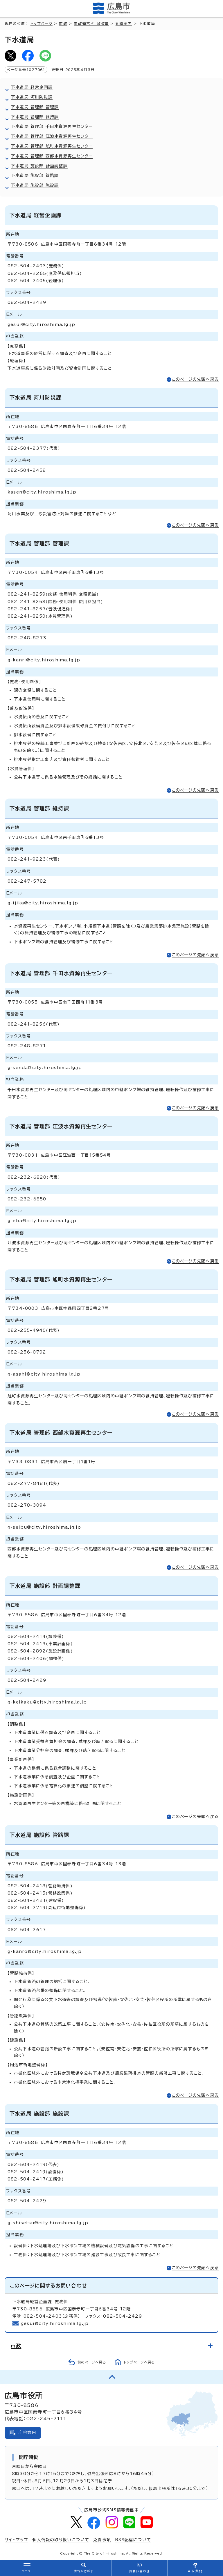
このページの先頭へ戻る (195, 379)
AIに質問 (195, 2571)
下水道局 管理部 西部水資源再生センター (52, 156)
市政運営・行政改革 (91, 24)
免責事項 (102, 2540)
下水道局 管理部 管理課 (35, 107)
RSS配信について (133, 2540)
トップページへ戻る (139, 2362)
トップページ (41, 24)
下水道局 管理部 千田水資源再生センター (52, 126)
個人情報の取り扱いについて (60, 2540)
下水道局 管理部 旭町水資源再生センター (52, 146)
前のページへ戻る (92, 2362)
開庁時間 (29, 2457)
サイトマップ (16, 2540)
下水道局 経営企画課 (32, 87)
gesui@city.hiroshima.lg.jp (55, 2323)
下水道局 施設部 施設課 (35, 185)
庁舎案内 (27, 2432)
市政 (63, 24)
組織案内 (124, 24)
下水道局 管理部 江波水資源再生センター (52, 136)
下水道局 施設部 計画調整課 (39, 166)
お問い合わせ (139, 2571)
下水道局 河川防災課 (32, 97)
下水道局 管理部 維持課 (35, 117)
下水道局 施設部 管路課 (35, 175)
